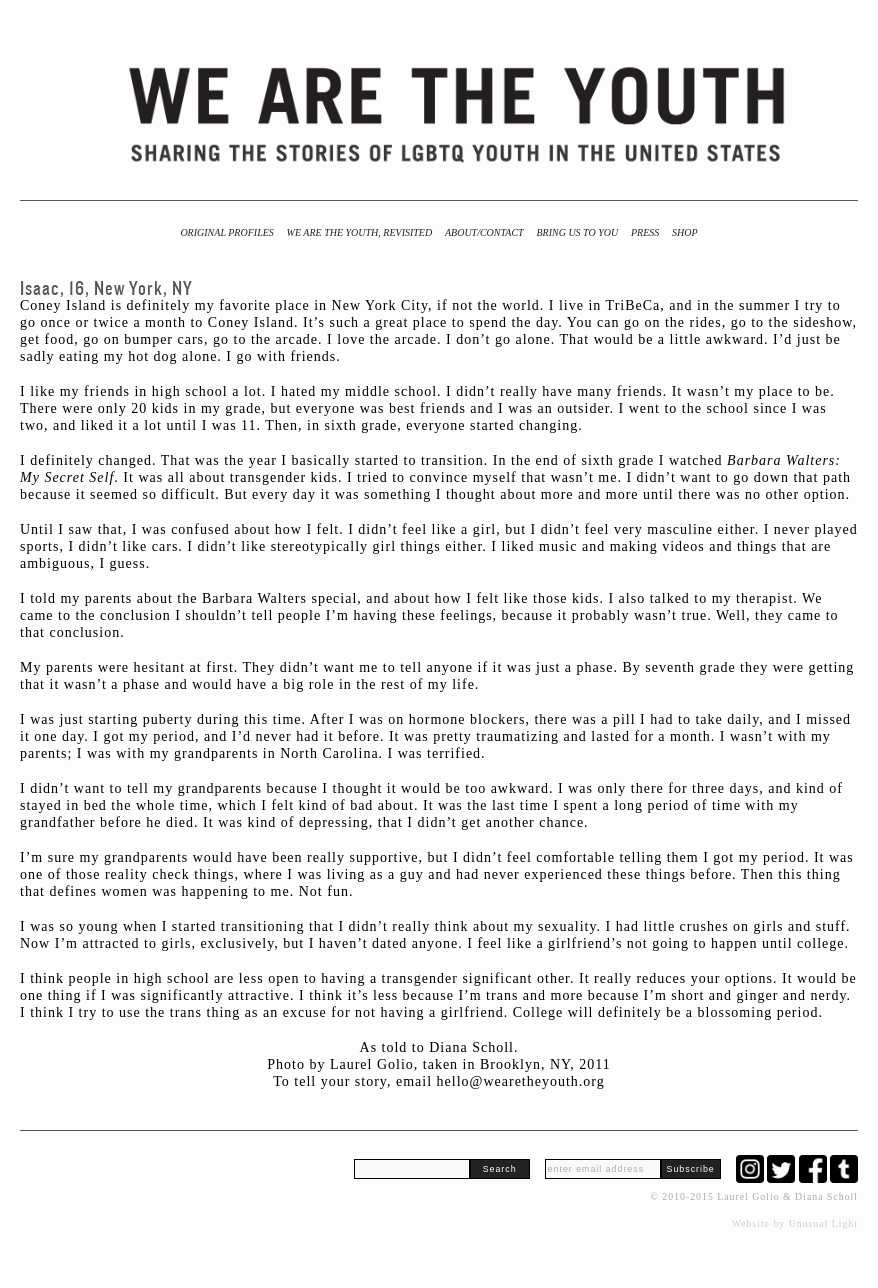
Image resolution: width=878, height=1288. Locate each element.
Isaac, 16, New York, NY (106, 288)
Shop (685, 232)
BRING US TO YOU (577, 232)
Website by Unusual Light (795, 1223)
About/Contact (484, 232)
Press (645, 232)
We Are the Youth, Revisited (360, 232)
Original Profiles (226, 232)
